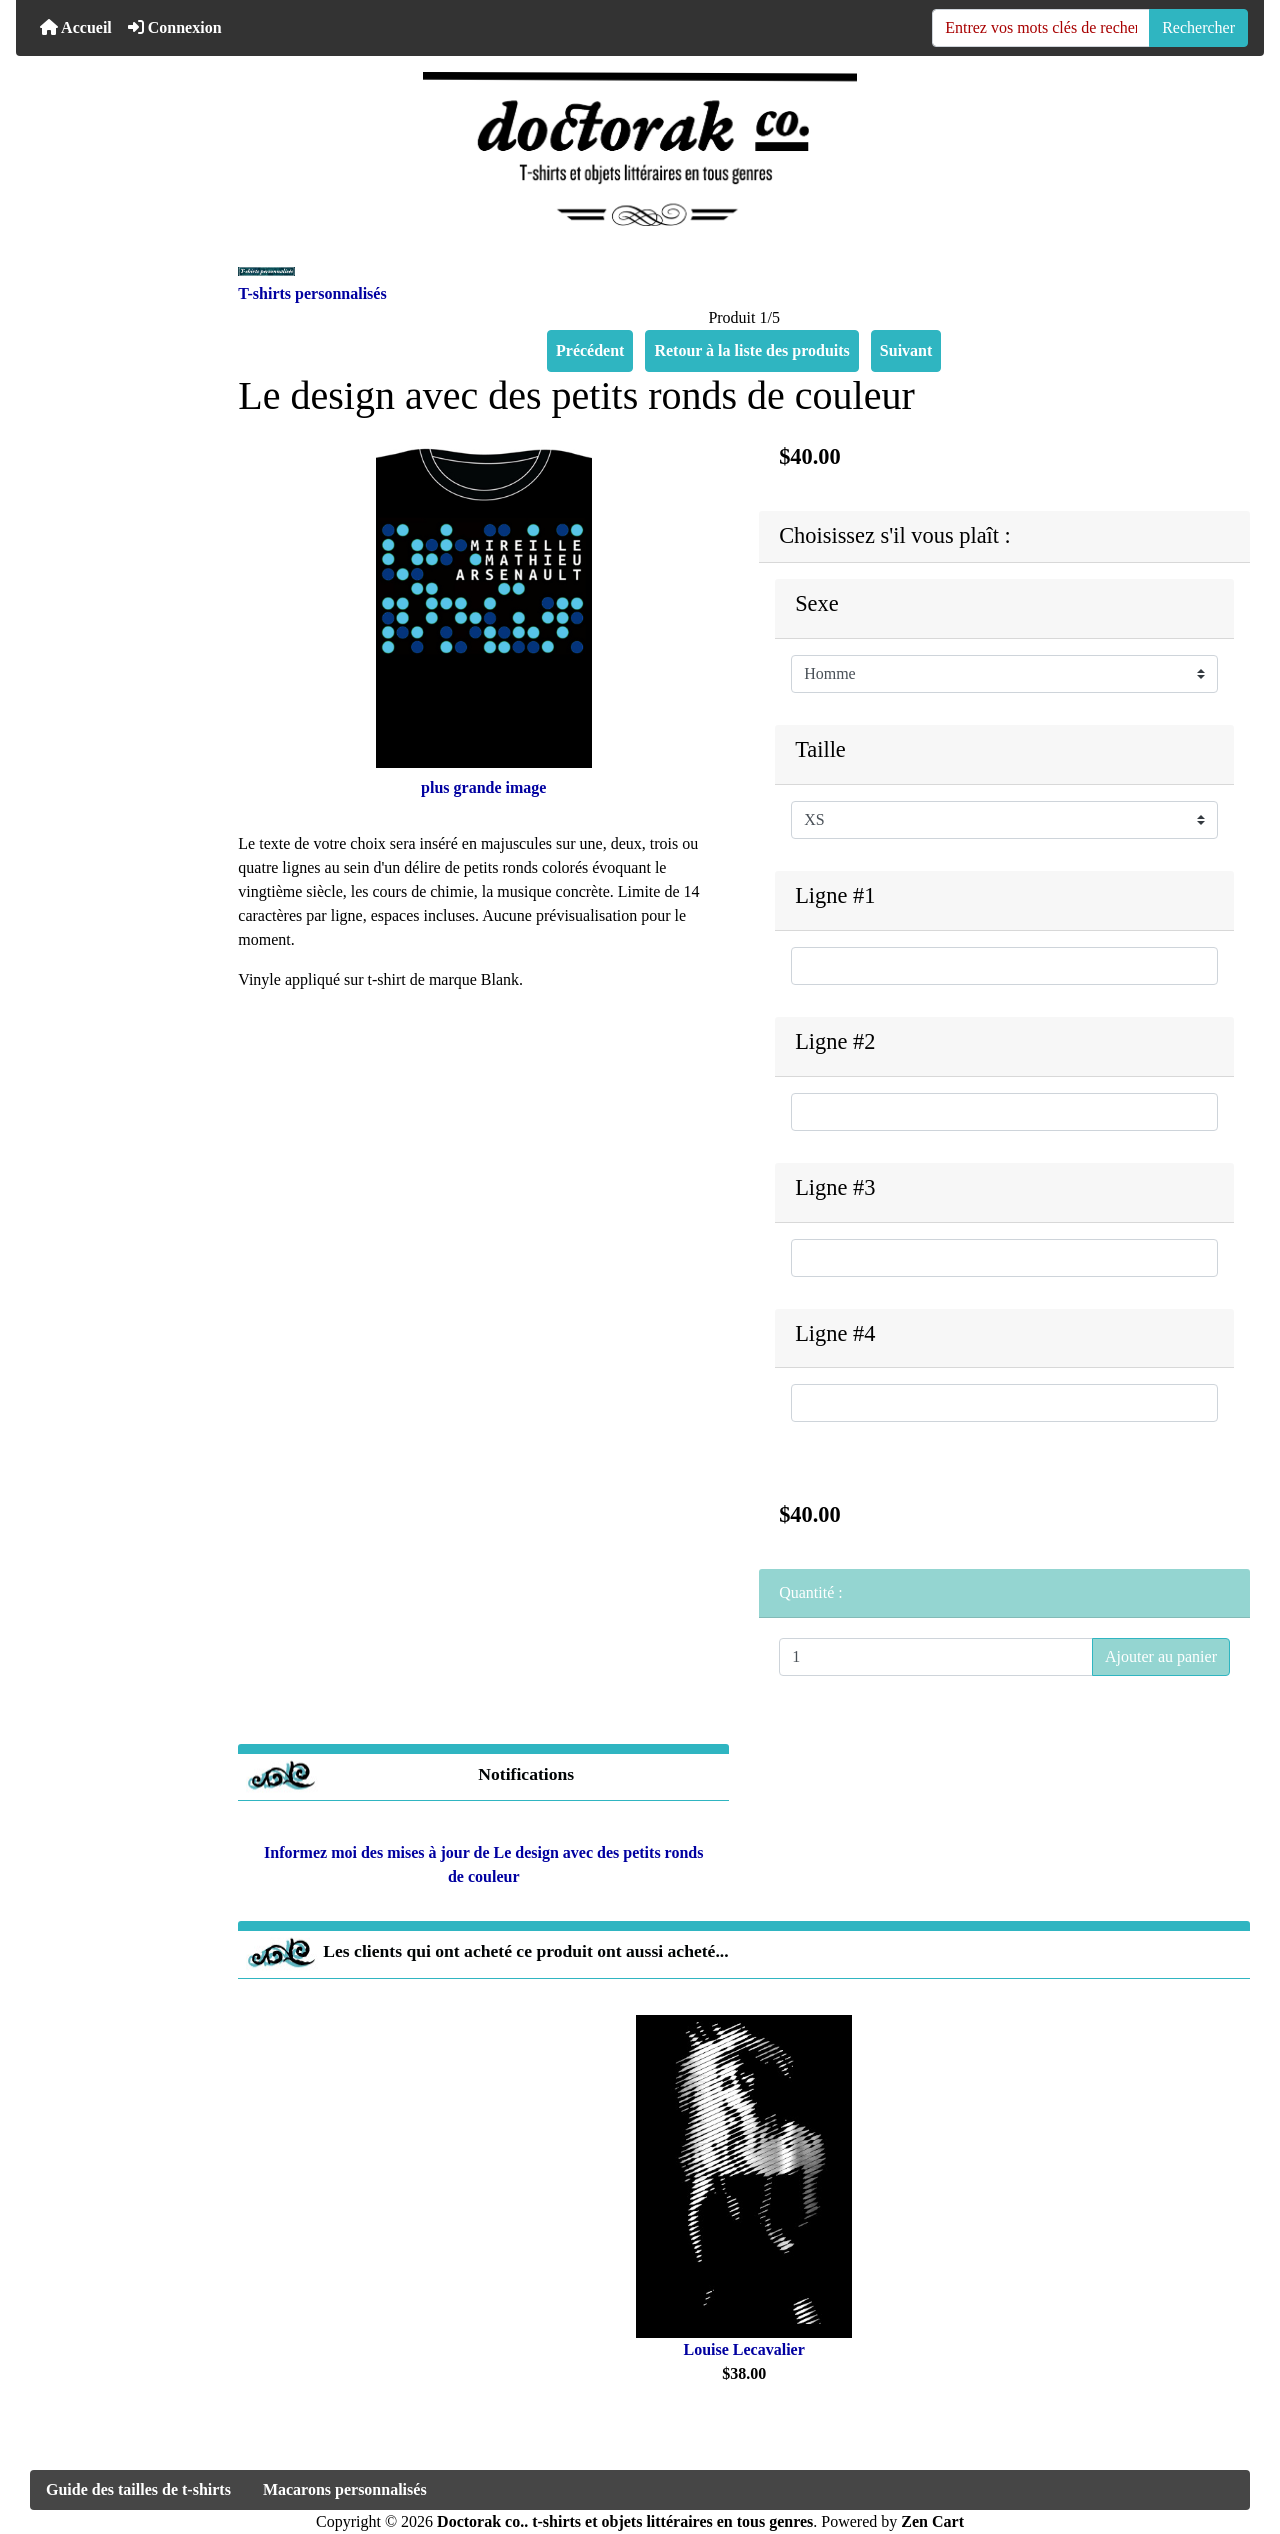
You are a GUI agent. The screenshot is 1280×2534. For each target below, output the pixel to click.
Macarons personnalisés (345, 2489)
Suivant (906, 350)
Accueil (76, 27)
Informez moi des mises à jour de (483, 1857)
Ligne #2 (835, 1041)
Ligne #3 (835, 1187)
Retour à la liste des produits (751, 350)
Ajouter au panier (1161, 1656)
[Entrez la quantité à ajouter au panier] (936, 1657)
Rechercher (1198, 27)
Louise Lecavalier (744, 2349)
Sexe (817, 603)
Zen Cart (932, 2521)
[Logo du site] (640, 149)
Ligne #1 (835, 895)
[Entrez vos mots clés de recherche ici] (1041, 28)
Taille (820, 749)
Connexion (175, 27)
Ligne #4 (835, 1333)
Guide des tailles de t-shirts (138, 2489)
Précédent (590, 350)
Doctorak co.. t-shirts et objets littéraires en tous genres (625, 2521)
